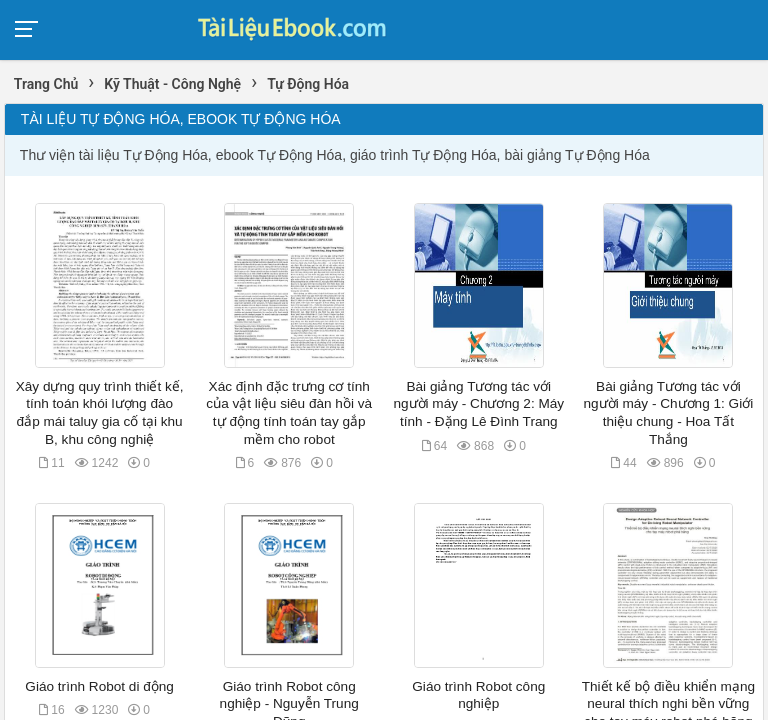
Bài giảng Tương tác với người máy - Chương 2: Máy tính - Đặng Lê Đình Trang (478, 404)
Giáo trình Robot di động (99, 686)
